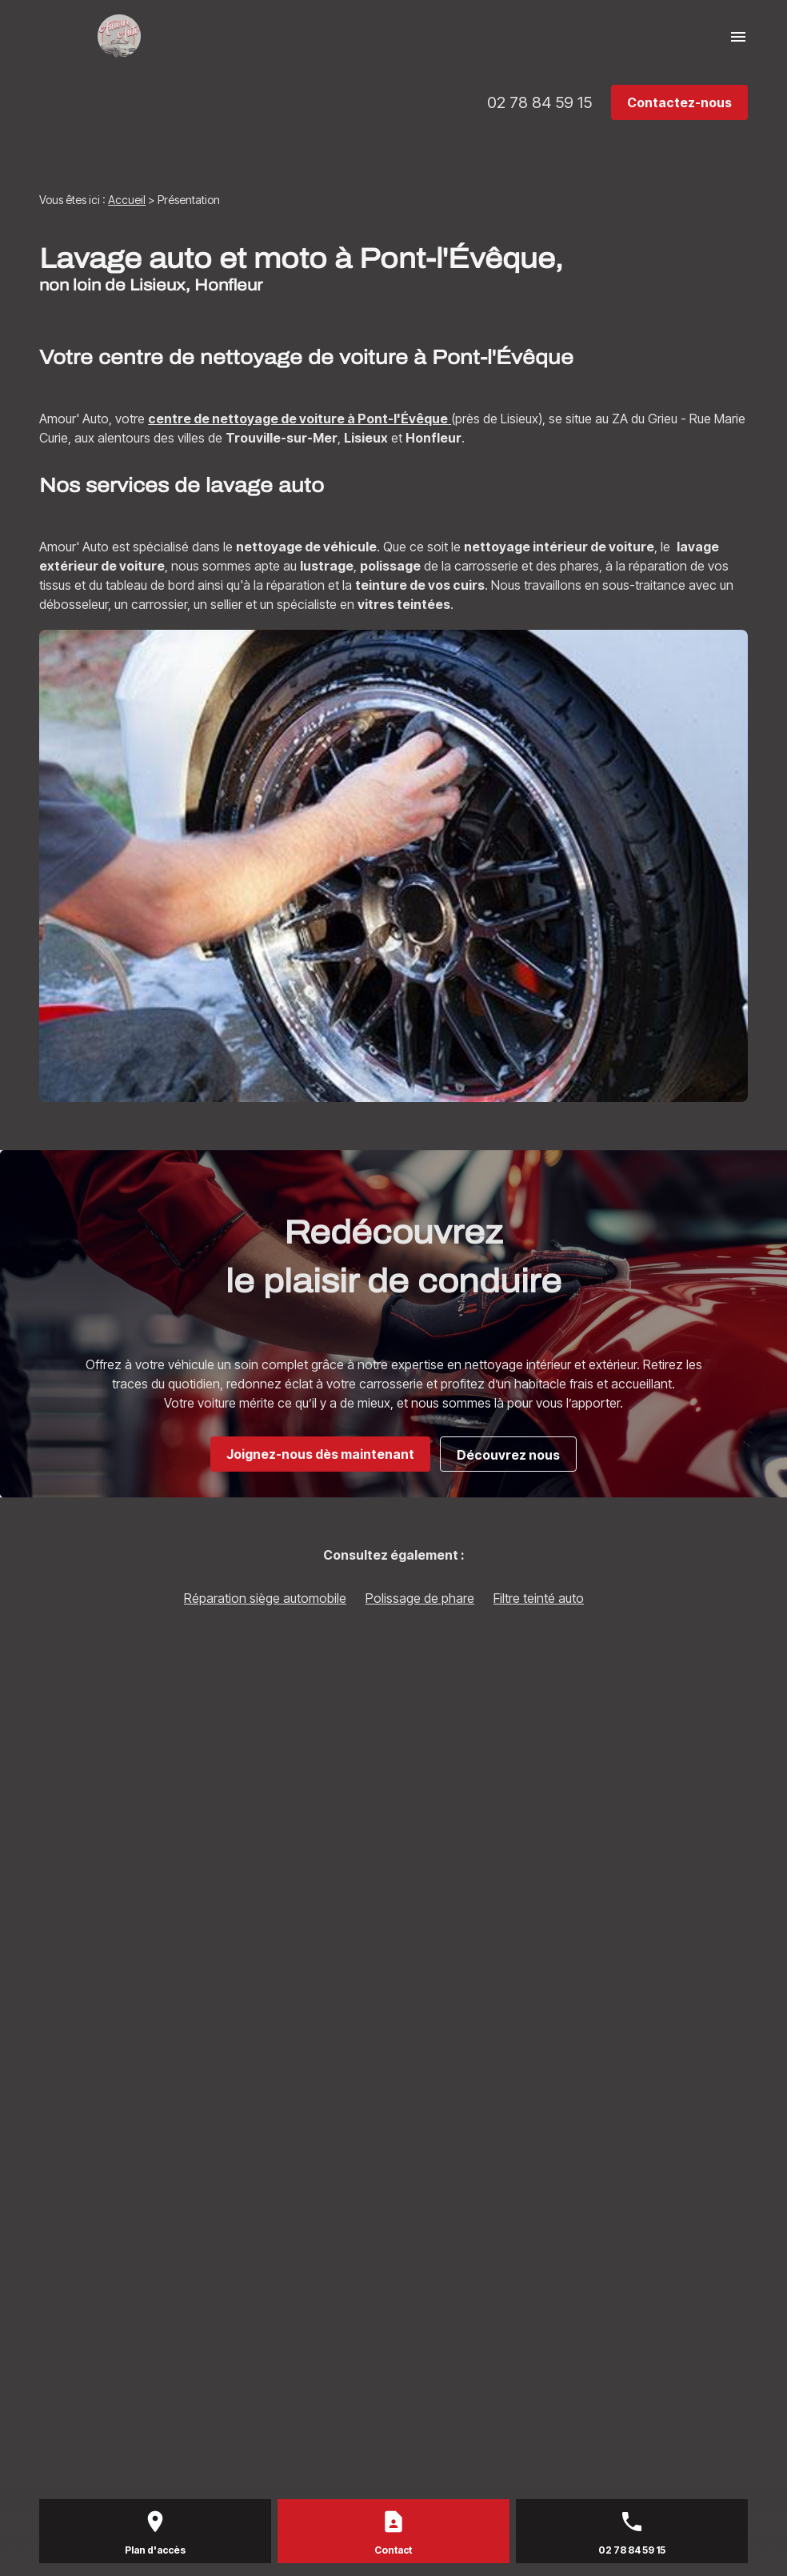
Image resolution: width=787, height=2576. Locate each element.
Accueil (127, 199)
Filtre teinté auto (538, 1598)
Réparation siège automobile (265, 1598)
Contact (393, 2550)
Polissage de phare (420, 1598)
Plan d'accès (155, 2550)
